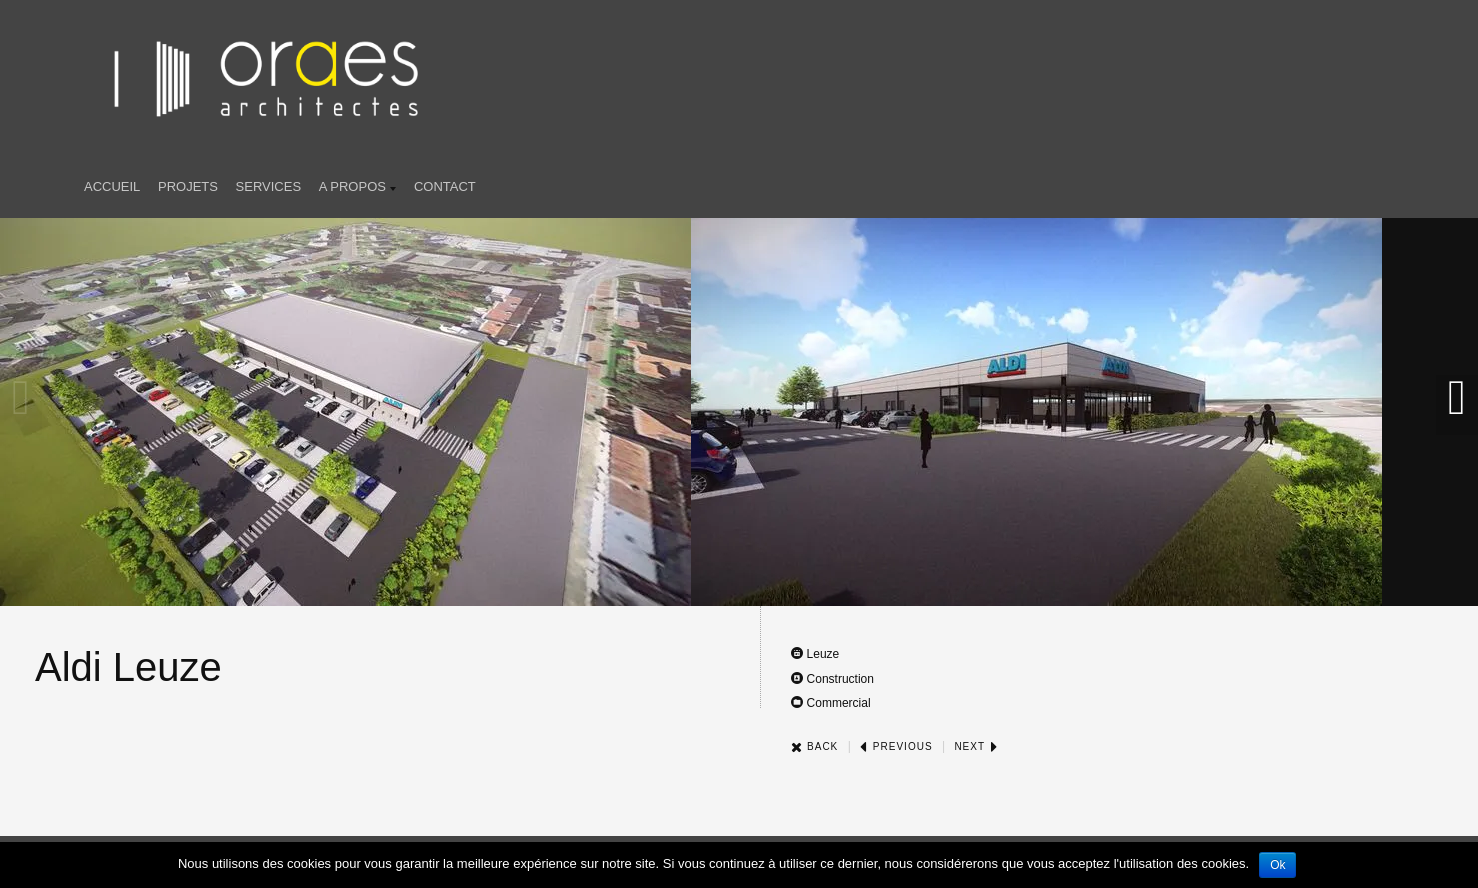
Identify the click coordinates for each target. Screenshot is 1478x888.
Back (814, 746)
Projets (188, 186)
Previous (896, 746)
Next (975, 746)
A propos (358, 188)
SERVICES (269, 186)
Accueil (112, 186)
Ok (1277, 865)
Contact (445, 186)
